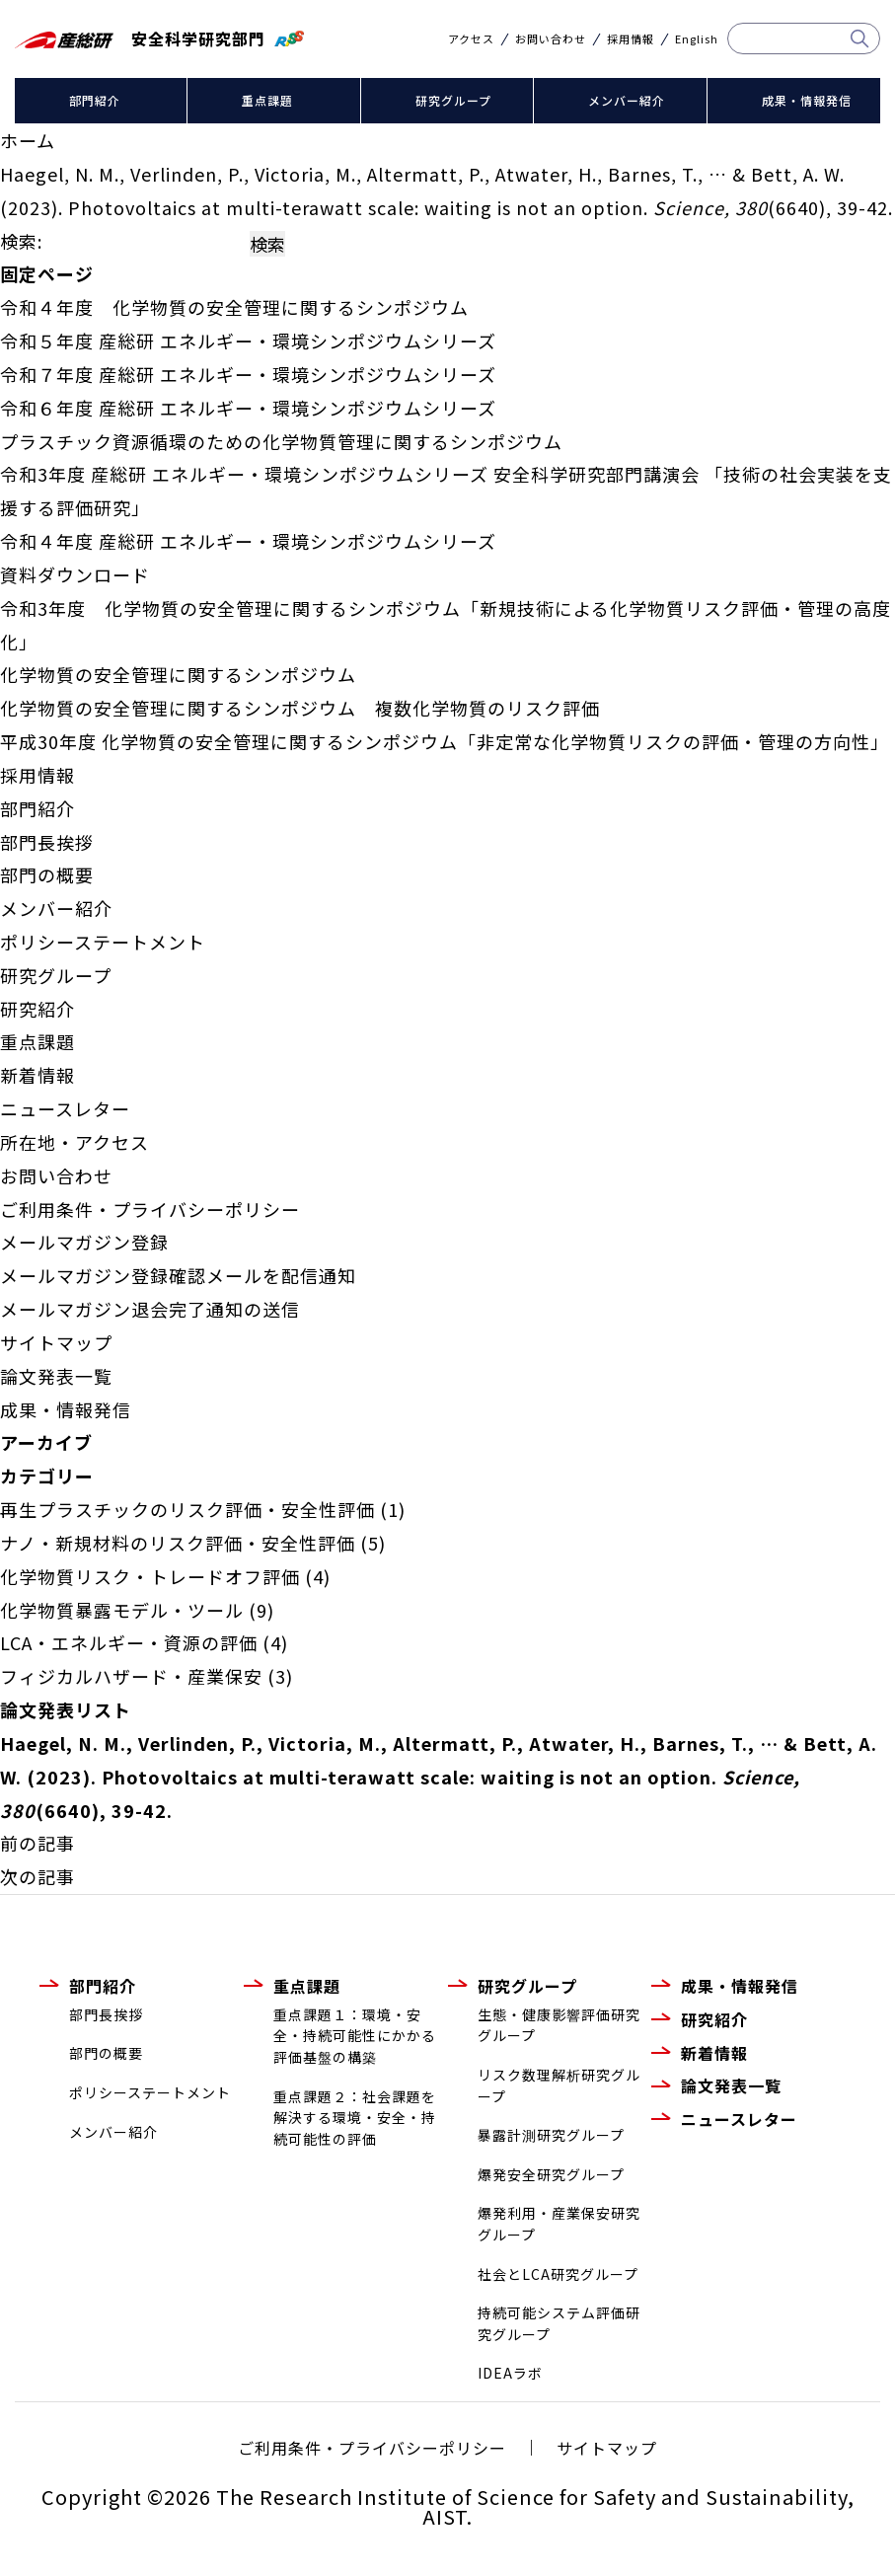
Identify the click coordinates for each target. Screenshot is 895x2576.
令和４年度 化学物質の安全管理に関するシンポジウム (234, 307)
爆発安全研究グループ (551, 2174)
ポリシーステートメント (102, 941)
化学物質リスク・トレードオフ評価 (150, 1576)
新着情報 (37, 1075)
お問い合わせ (550, 39)
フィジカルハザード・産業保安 (131, 1676)
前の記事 (37, 1843)
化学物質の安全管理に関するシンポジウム (178, 674)
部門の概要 (47, 874)
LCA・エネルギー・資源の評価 (129, 1642)
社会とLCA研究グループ (558, 2274)
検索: (21, 241)
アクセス (471, 39)
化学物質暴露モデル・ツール (122, 1610)
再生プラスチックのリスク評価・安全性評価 (187, 1509)
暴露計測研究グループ (551, 2135)
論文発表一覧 (56, 1376)
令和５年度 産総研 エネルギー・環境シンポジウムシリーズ (248, 340)
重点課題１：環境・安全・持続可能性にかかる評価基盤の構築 (354, 2036)
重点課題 (267, 100)
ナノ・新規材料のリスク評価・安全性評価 (177, 1542)
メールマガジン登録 (84, 1241)
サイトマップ (56, 1342)
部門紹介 (94, 100)
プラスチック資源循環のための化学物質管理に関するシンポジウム (281, 441)
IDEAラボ (510, 2373)
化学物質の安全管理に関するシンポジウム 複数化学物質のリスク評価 (300, 707)
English (696, 39)
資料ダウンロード (75, 574)
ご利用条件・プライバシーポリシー (150, 1209)
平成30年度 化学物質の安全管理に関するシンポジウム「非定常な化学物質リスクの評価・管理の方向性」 (444, 741)
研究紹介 (37, 1009)
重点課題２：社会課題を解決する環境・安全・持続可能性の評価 (354, 2117)
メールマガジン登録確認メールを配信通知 (178, 1275)
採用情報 (630, 39)
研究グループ (453, 100)
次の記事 (37, 1876)
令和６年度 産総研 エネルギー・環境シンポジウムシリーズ (248, 407)
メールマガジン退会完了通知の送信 (150, 1309)
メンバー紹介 (626, 100)
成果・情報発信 (807, 100)
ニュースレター (65, 1108)
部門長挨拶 (47, 842)
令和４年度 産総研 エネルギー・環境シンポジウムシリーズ (248, 541)
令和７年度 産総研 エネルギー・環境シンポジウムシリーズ (248, 374)
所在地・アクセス (74, 1142)
